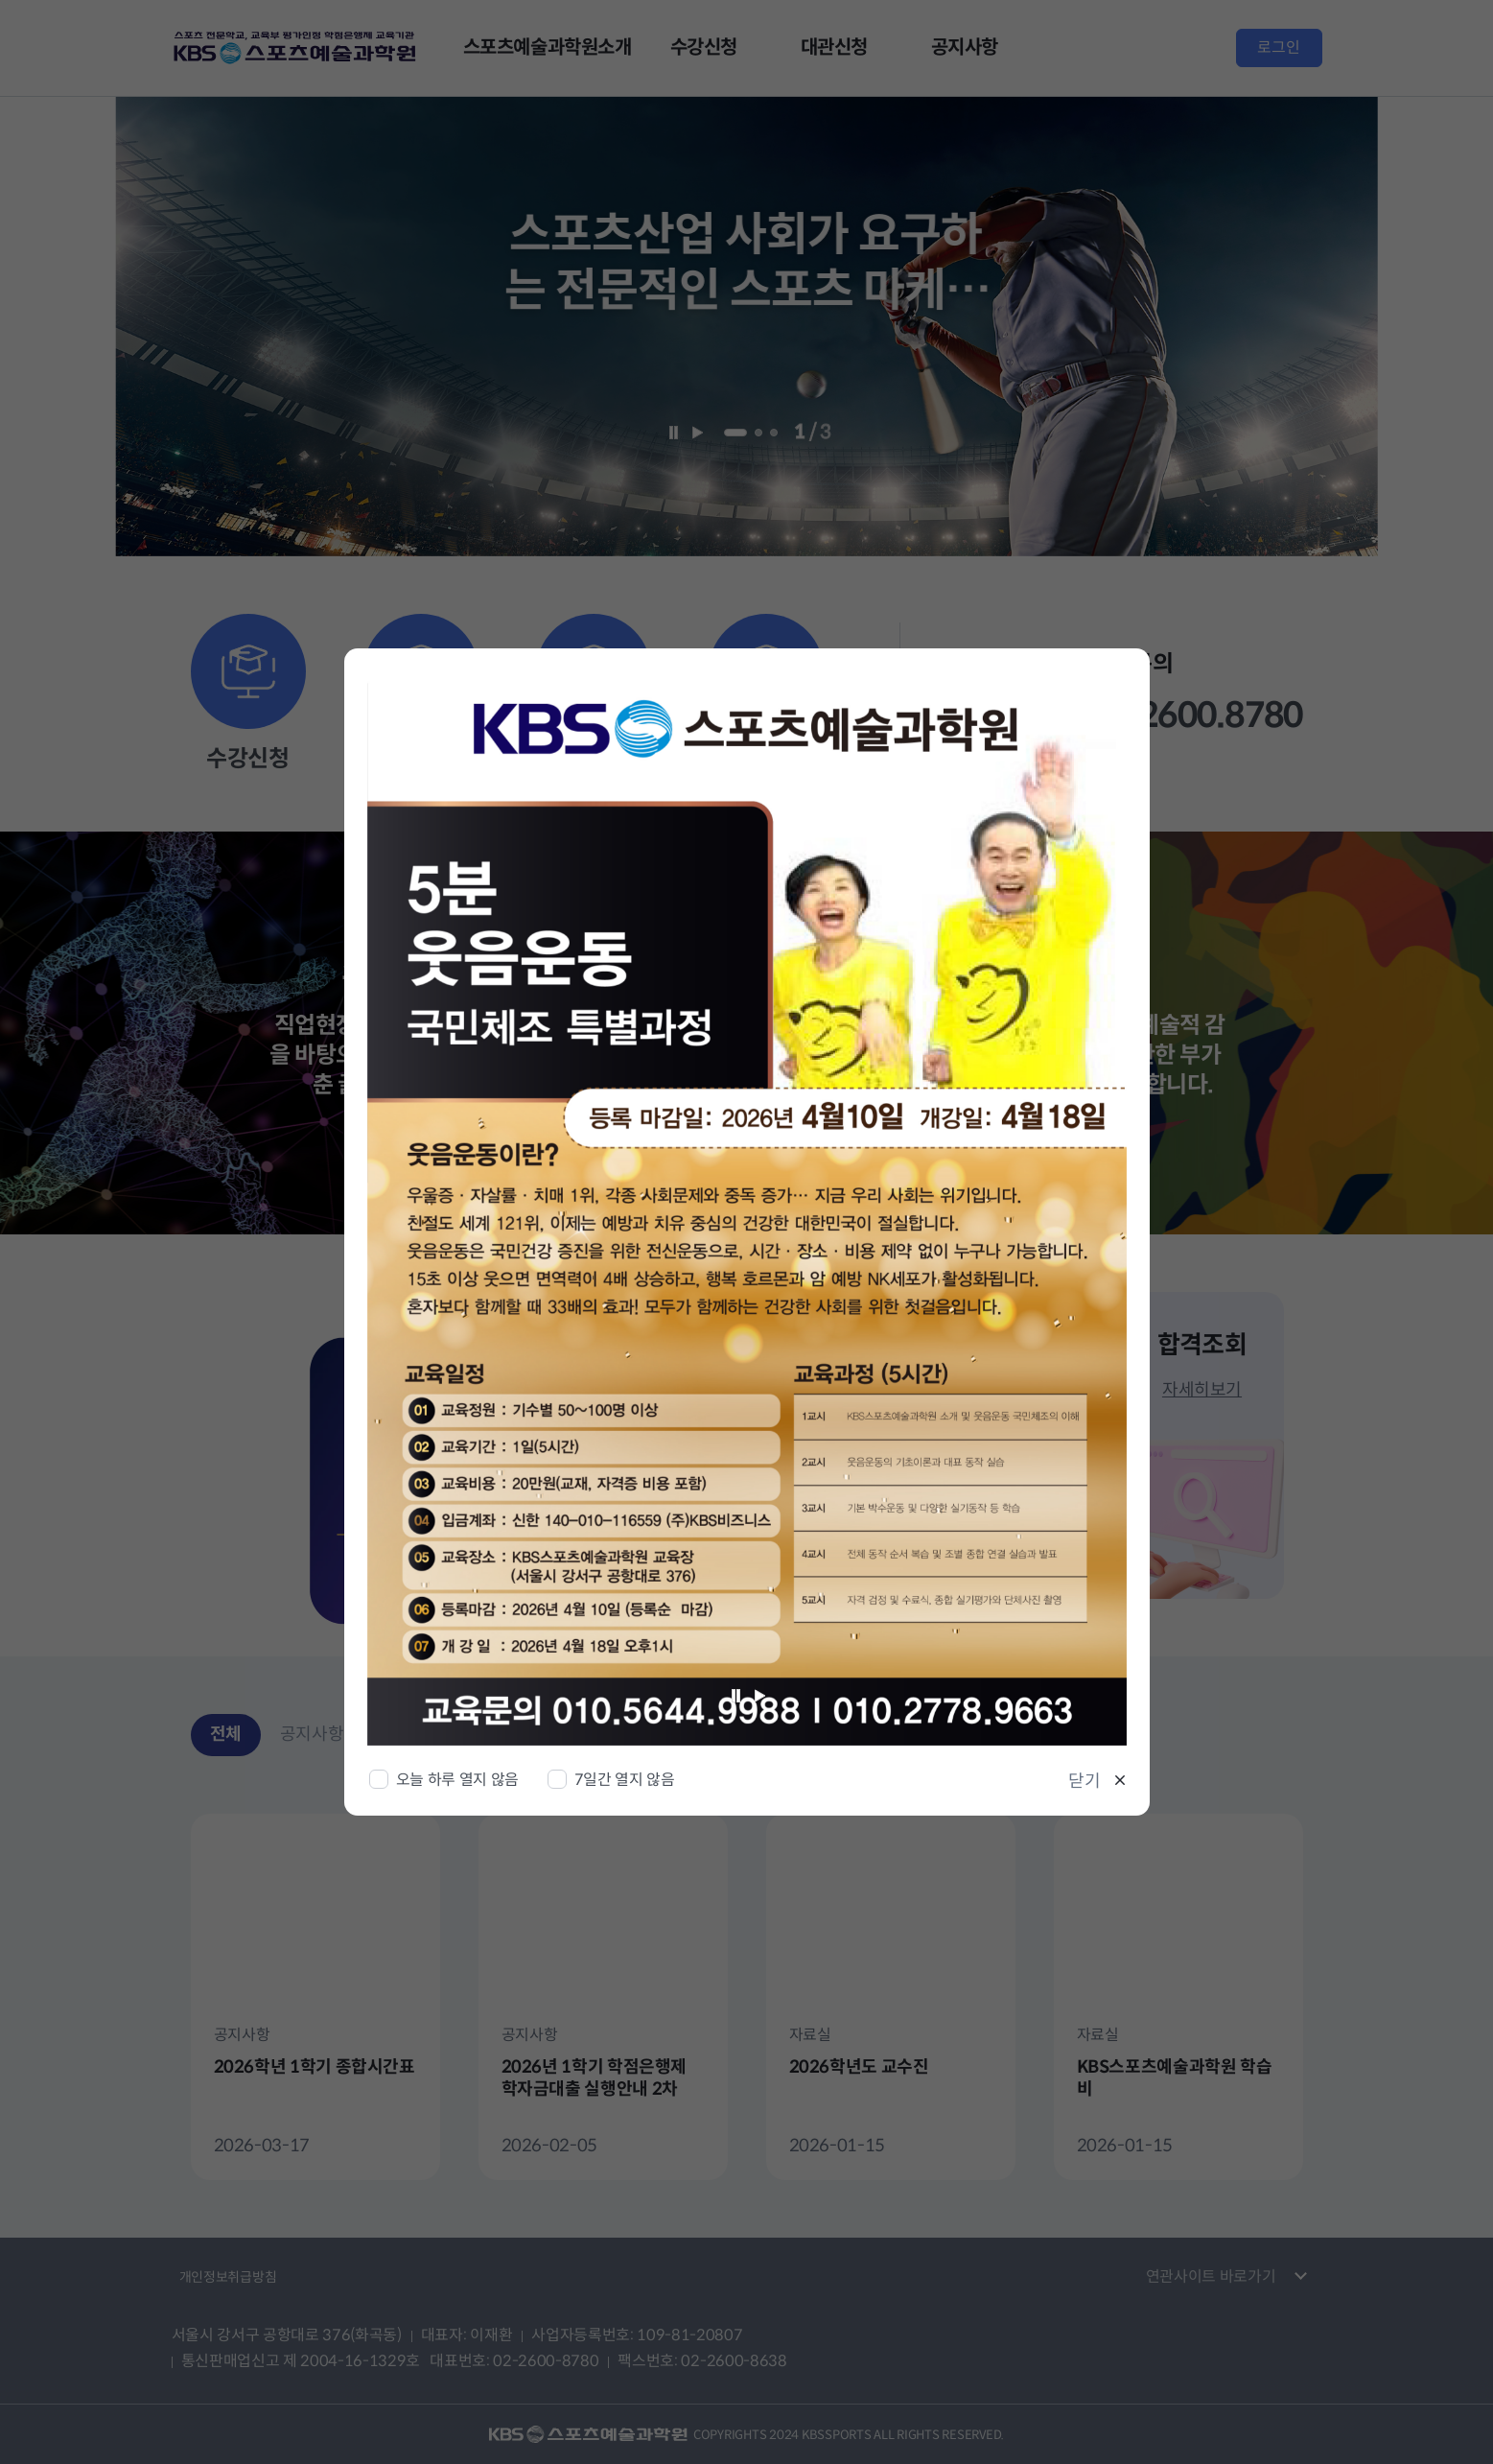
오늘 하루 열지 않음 (457, 1780)
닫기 (1084, 1781)
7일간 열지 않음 (624, 1780)
